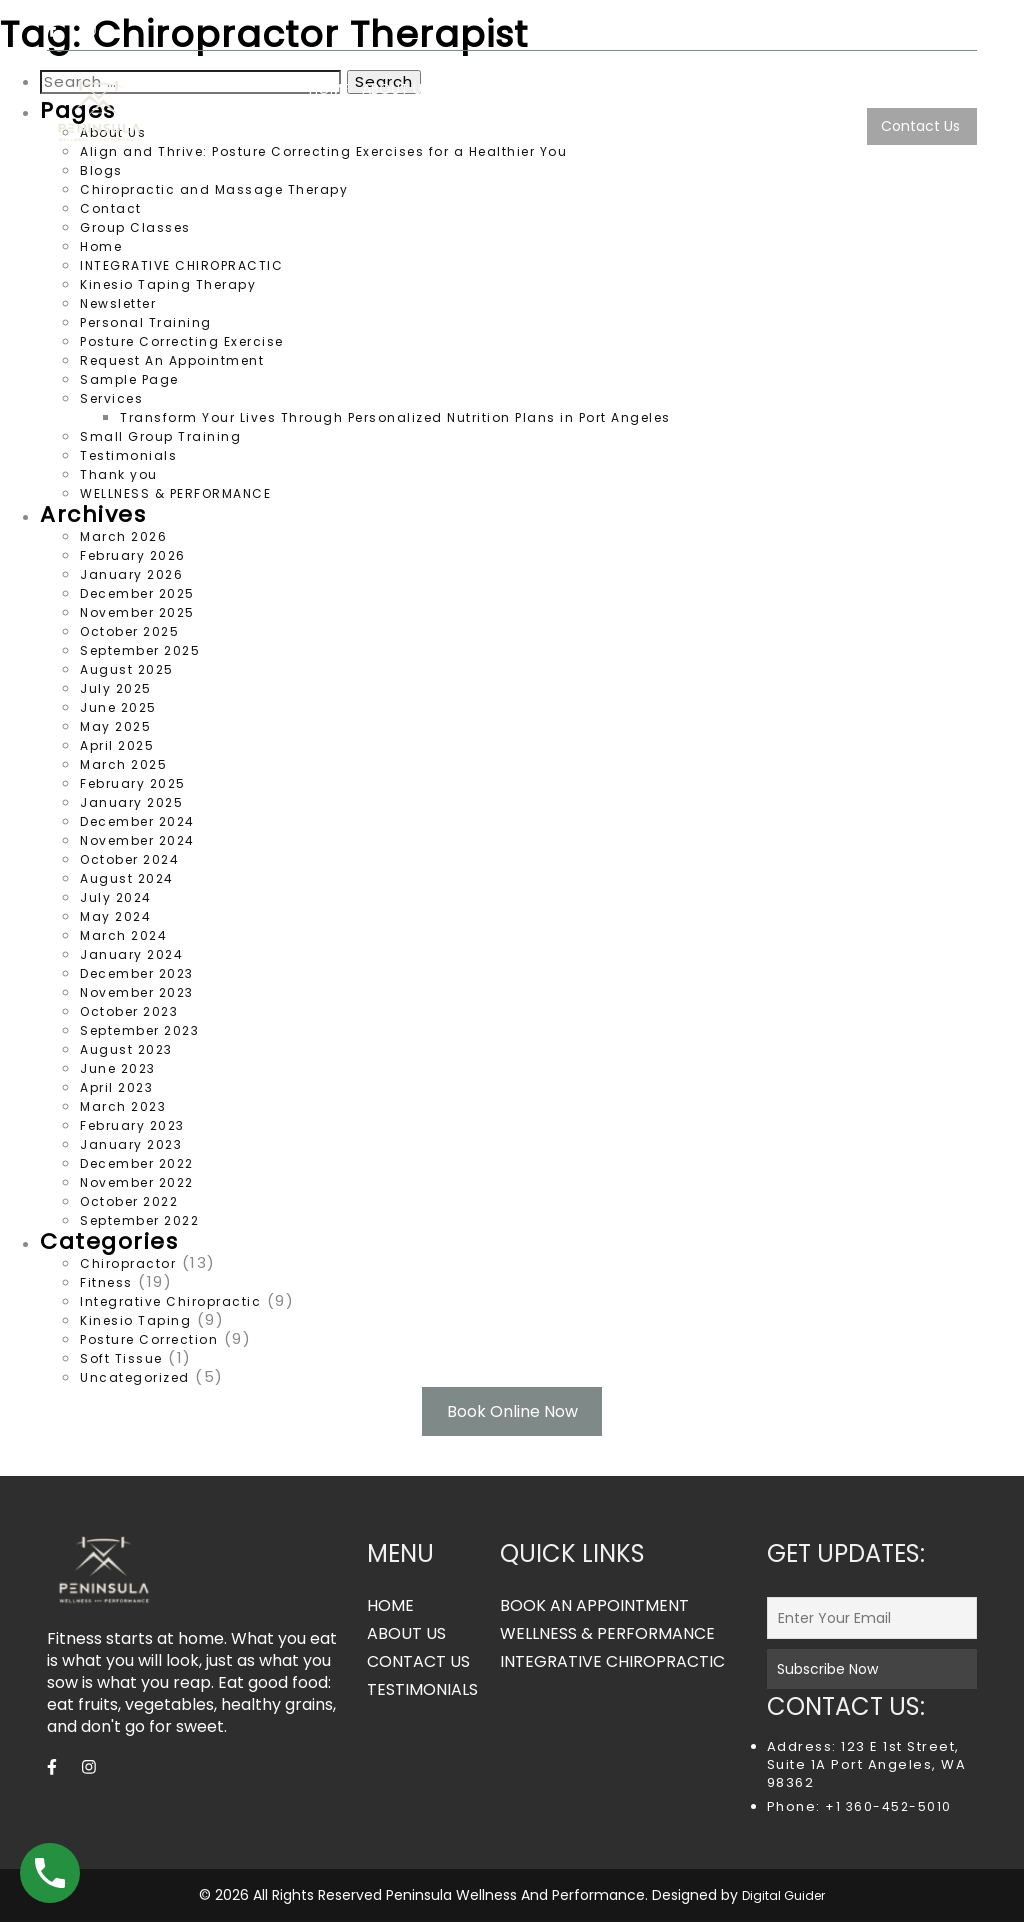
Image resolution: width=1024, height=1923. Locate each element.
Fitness (106, 1282)
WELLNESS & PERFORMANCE (535, 89)
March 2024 (123, 935)
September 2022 (139, 1220)
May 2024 (115, 916)
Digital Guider (783, 1896)
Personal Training (146, 322)
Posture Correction (149, 1339)
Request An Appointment (172, 360)
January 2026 (131, 574)
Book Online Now (512, 1411)
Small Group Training (160, 436)
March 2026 (123, 536)
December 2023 (137, 973)
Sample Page (129, 379)
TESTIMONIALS (814, 126)
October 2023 (129, 1011)
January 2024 (131, 954)
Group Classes (135, 227)
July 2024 (116, 897)
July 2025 (116, 688)
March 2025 (123, 764)
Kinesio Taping (135, 1320)
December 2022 (137, 1163)
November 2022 (137, 1182)
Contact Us (920, 126)
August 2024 (127, 878)
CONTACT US (418, 1663)
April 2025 (117, 745)
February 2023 (132, 1125)
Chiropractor (128, 1263)
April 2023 (116, 1087)
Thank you (119, 474)
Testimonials (128, 455)
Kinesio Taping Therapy (168, 284)
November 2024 (137, 840)
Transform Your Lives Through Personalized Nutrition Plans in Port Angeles (395, 417)
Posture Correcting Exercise (182, 341)
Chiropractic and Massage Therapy (214, 189)
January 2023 (131, 1144)
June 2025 (118, 707)
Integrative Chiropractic (170, 1301)
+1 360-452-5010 (886, 1807)
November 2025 (137, 612)
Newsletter (118, 303)
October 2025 (129, 631)
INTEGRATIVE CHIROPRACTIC (734, 89)
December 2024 (137, 821)
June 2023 (118, 1068)
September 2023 (139, 1030)
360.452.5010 (921, 30)
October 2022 (129, 1201)
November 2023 (137, 992)
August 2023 (126, 1049)
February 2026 (133, 555)
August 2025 (127, 669)
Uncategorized (135, 1377)
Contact (111, 208)
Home (101, 246)
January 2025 (131, 802)
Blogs (959, 89)
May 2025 (115, 726)
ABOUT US (396, 89)
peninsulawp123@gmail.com (740, 30)
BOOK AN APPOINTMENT (594, 1607)
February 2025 (133, 783)
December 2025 (137, 593)
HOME (329, 89)
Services (872, 89)
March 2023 (123, 1106)
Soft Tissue (121, 1358)
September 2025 (140, 650)
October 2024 (129, 859)
